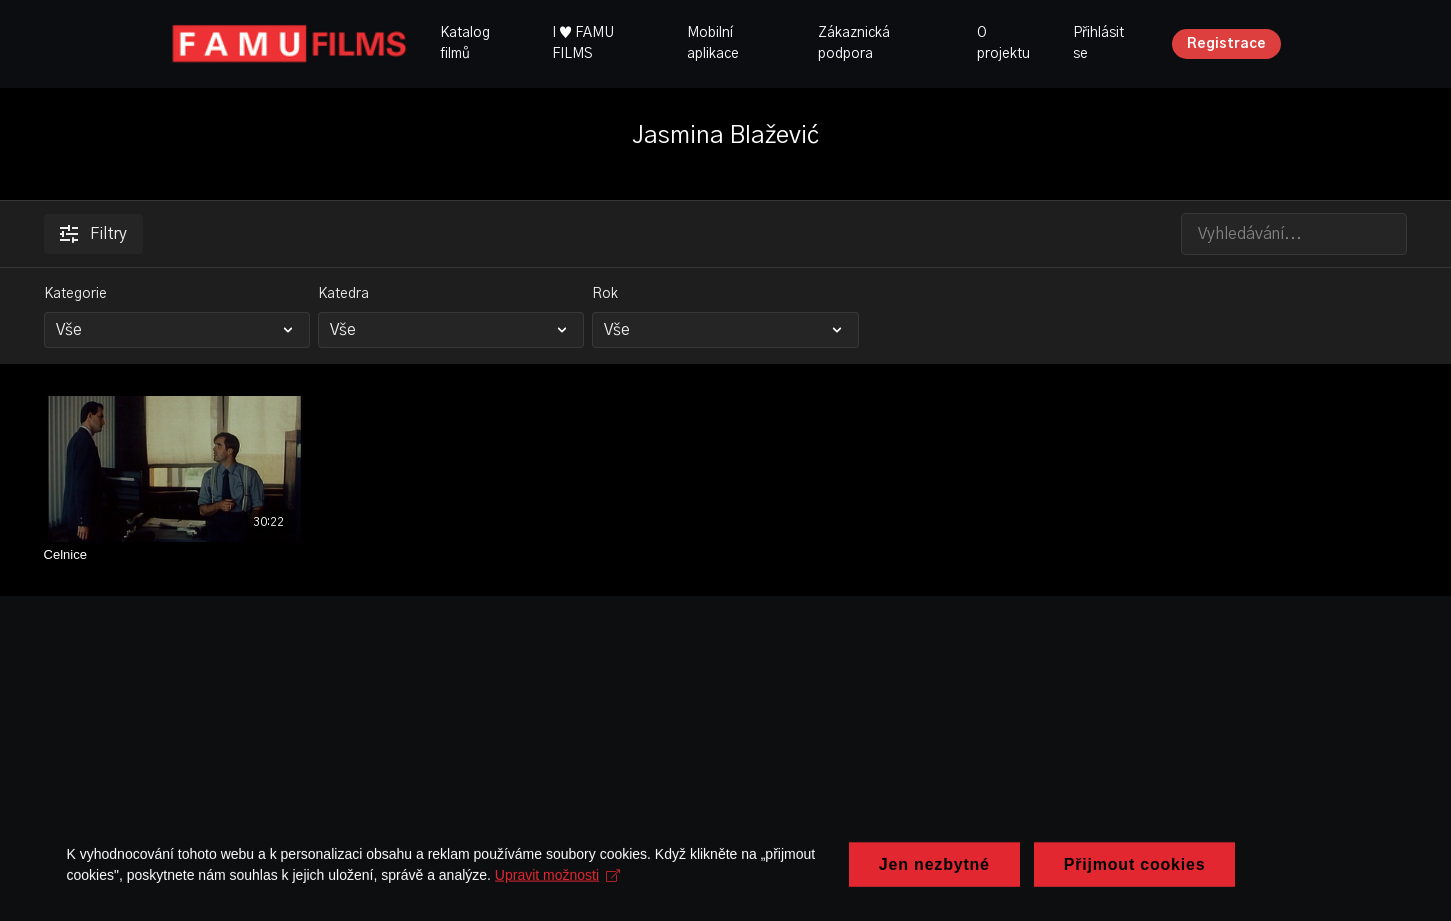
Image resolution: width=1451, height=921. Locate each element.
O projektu (1003, 43)
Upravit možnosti (560, 900)
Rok (605, 294)
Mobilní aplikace (713, 43)
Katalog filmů (465, 43)
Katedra (343, 294)
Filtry (93, 234)
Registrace (1226, 44)
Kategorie (75, 294)
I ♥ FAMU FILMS (583, 43)
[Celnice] (174, 555)
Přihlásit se (1098, 43)
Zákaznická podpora (854, 43)
